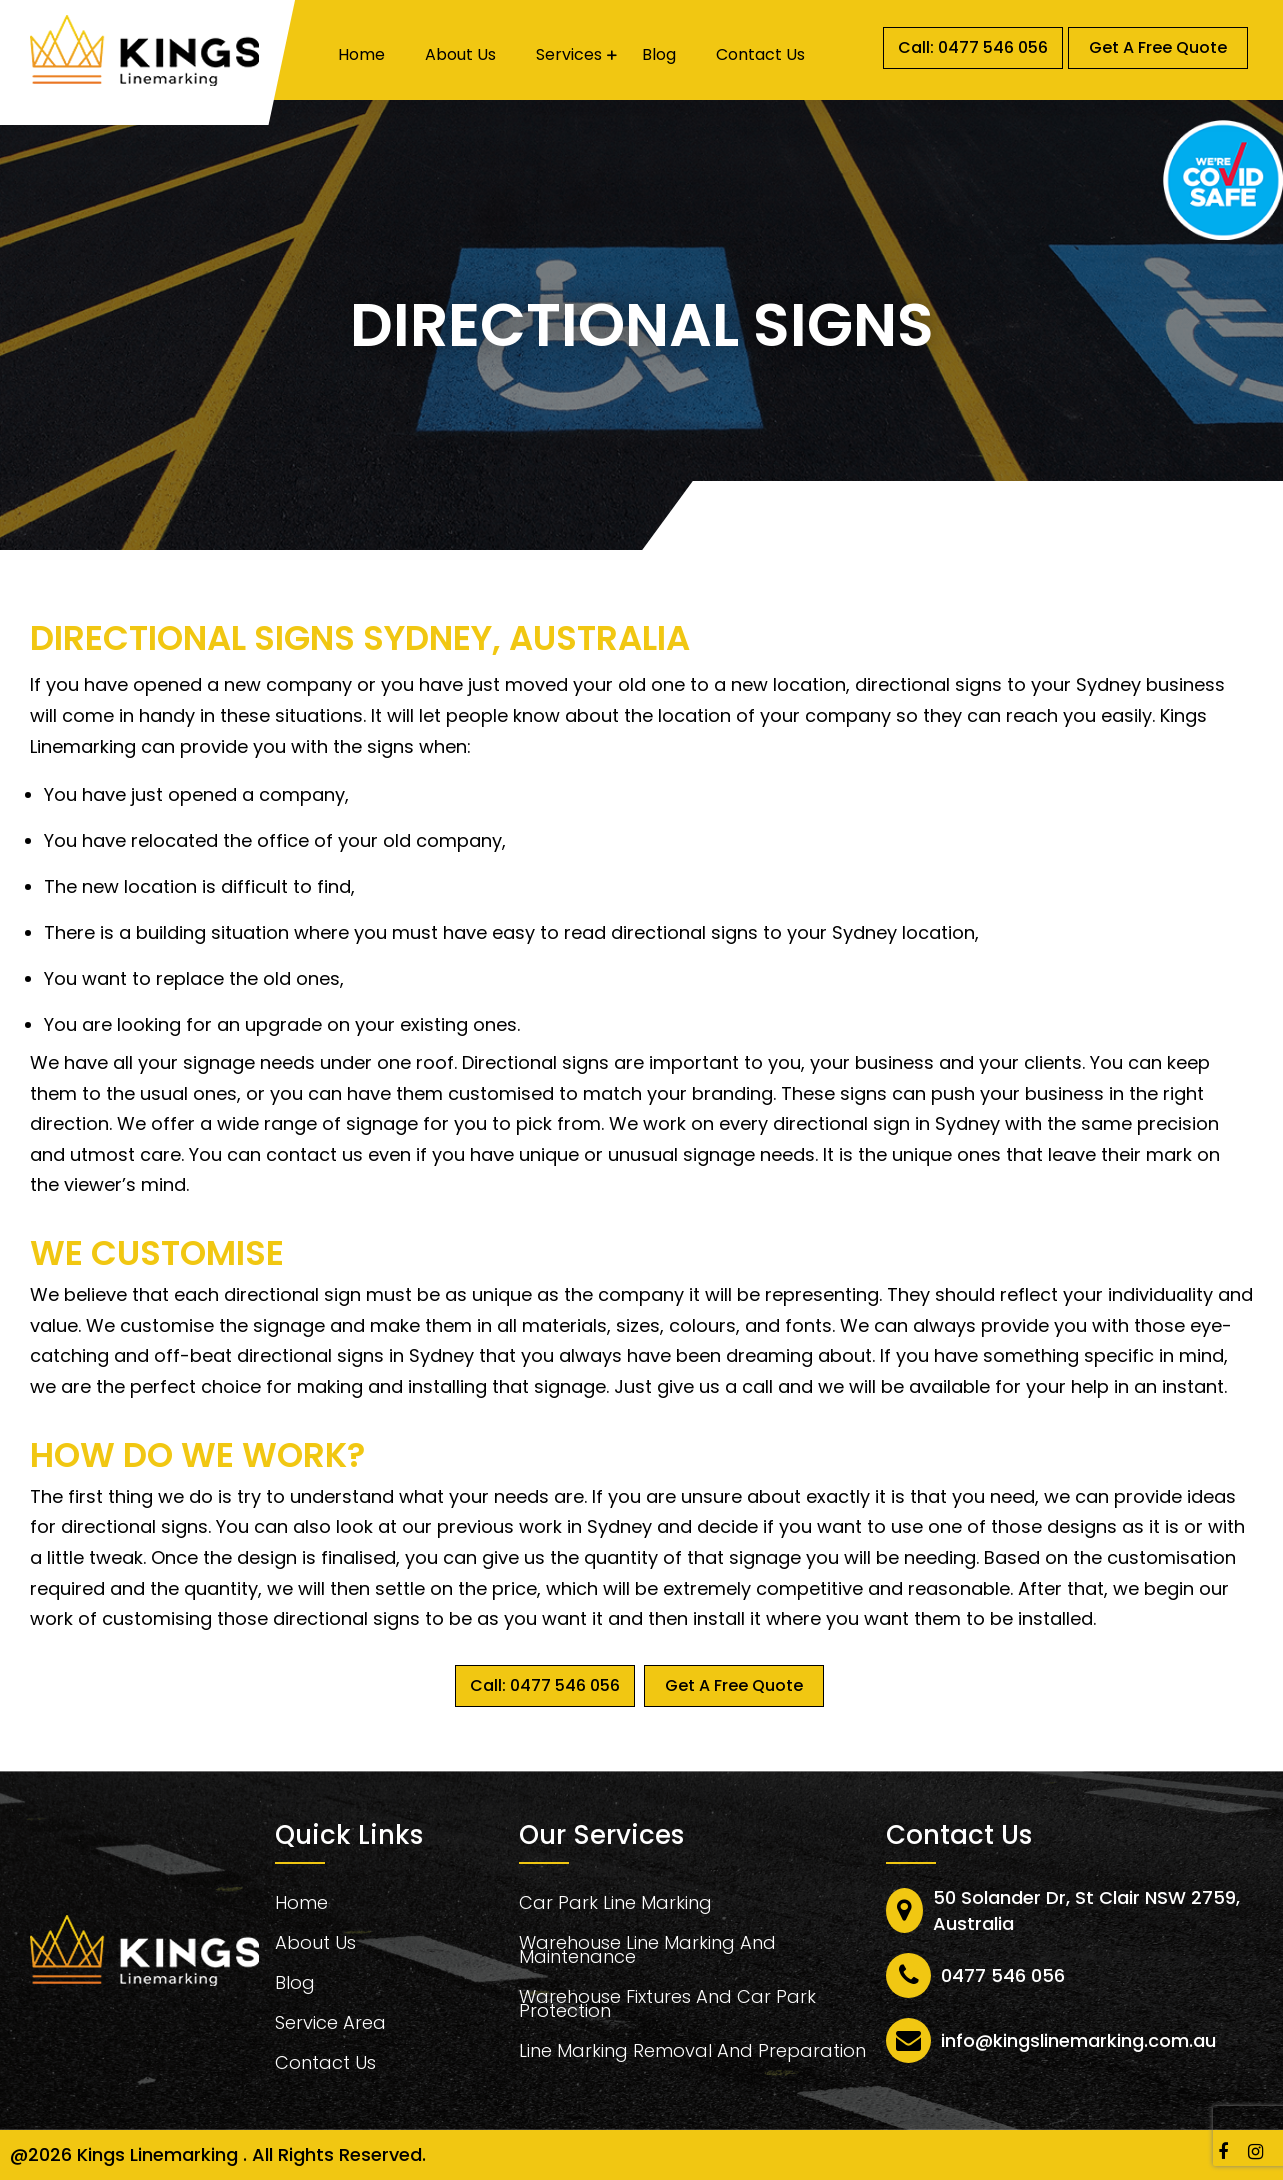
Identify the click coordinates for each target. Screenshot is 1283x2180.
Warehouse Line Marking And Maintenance (647, 1952)
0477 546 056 (1003, 1975)
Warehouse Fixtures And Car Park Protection (667, 2006)
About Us (460, 55)
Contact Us (760, 55)
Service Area (330, 2025)
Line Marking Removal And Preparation (692, 2053)
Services (569, 55)
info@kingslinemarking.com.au (1078, 2040)
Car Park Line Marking (615, 1905)
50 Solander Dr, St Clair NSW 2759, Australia (1086, 1910)
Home (361, 55)
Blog (659, 55)
